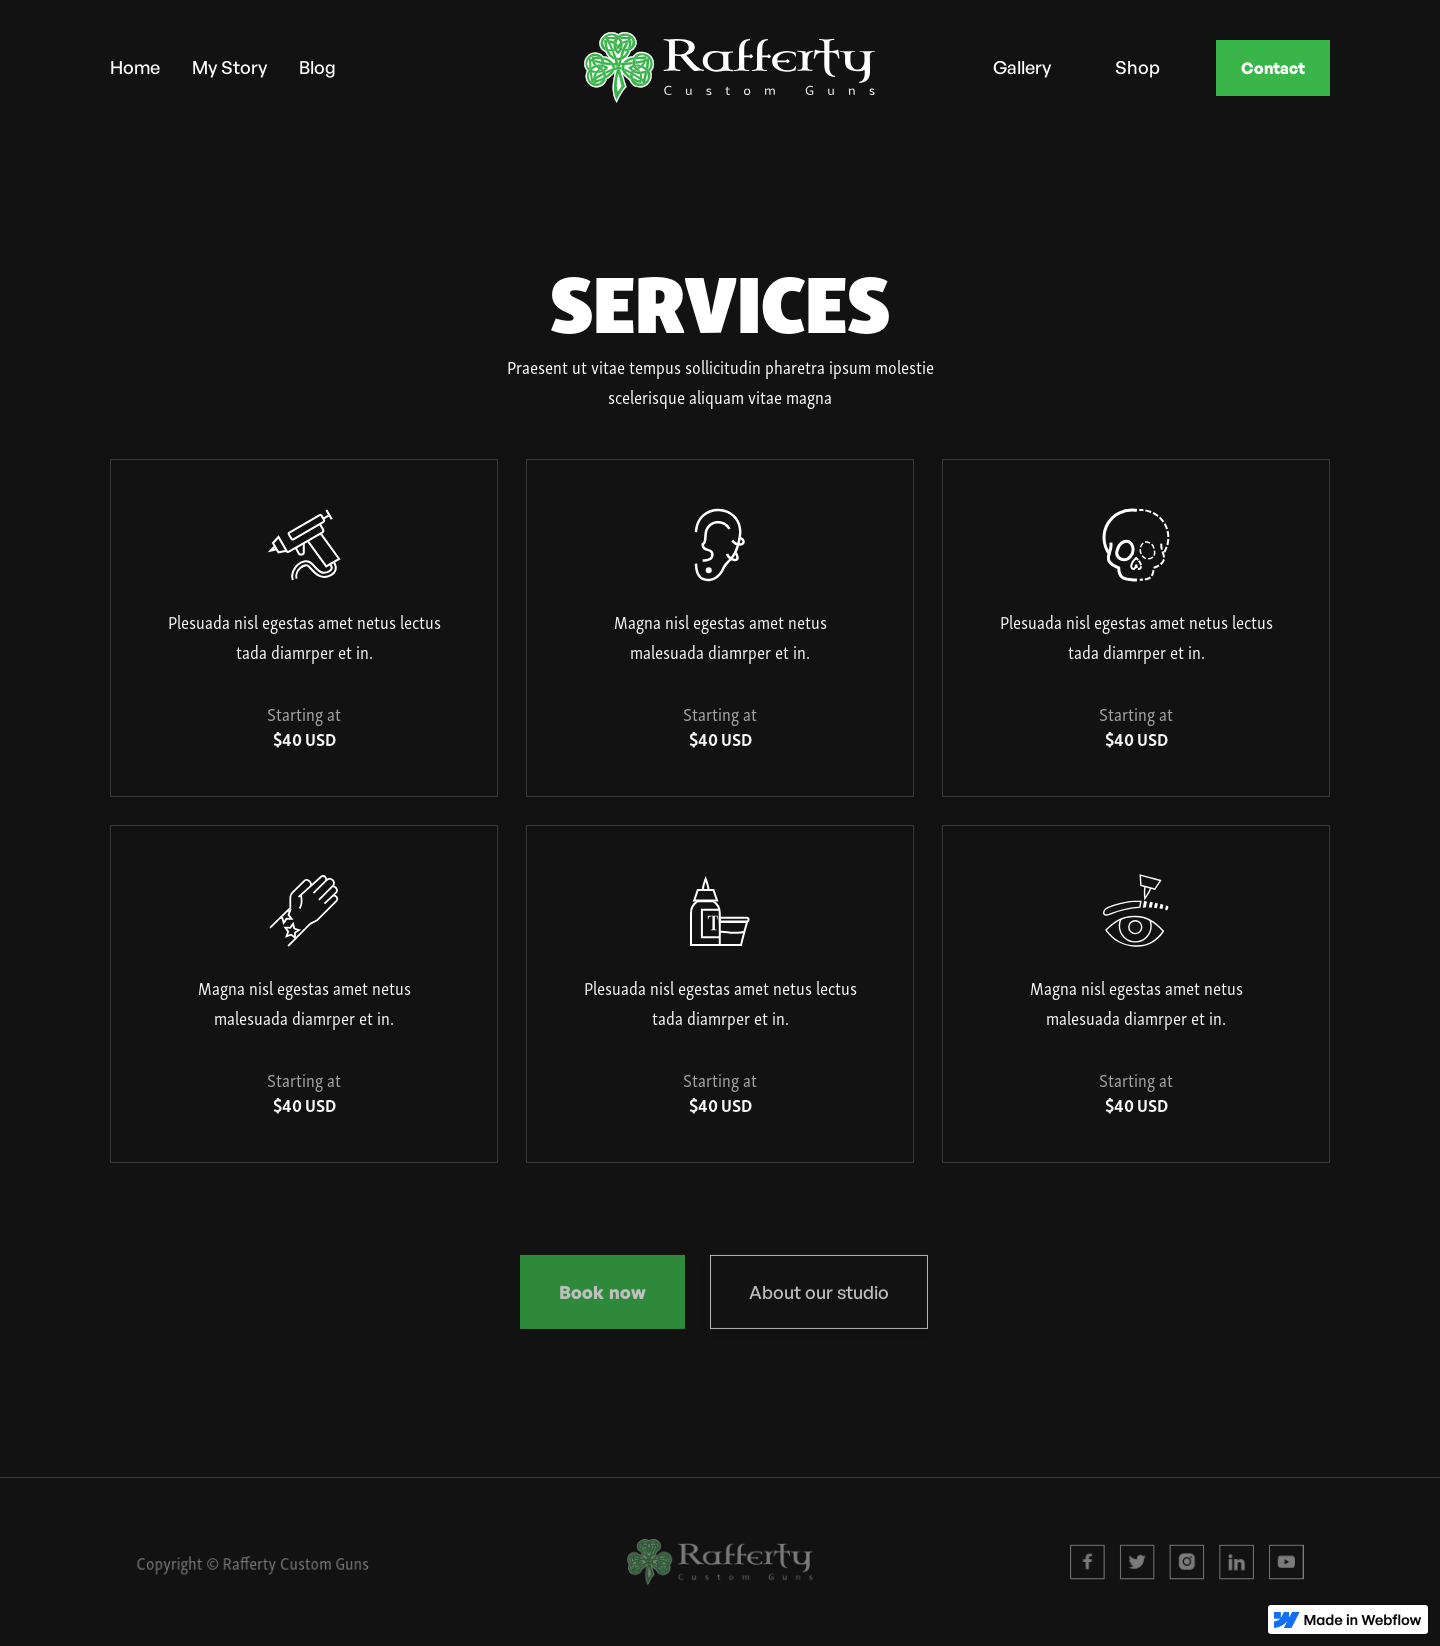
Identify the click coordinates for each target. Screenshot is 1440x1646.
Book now (602, 1296)
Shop (1137, 66)
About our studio (819, 1296)
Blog (317, 66)
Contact (1273, 68)
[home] (681, 67)
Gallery (1022, 66)
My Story (229, 66)
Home (135, 66)
